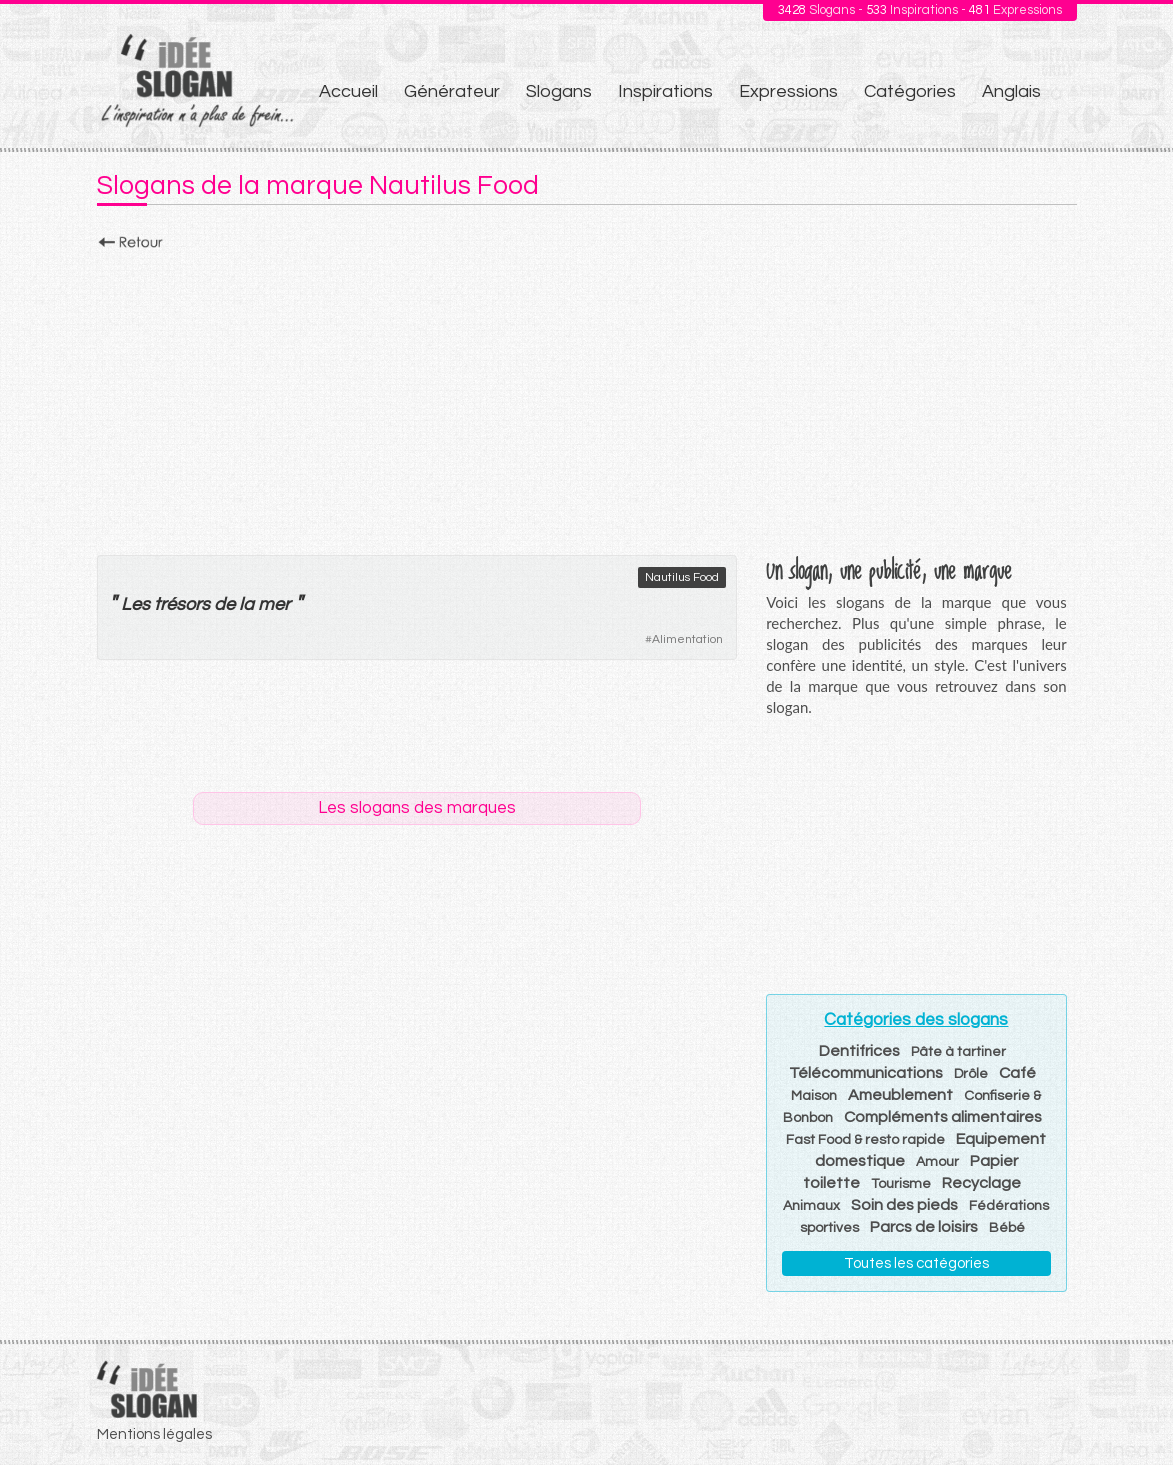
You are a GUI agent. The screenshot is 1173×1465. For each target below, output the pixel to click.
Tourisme (901, 1184)
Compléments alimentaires (943, 1117)
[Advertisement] (587, 397)
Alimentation (687, 639)
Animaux (811, 1206)
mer (274, 604)
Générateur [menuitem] (452, 91)
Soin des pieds (904, 1205)
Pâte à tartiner (958, 1052)
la (246, 604)
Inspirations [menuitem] (665, 91)
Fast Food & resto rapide (865, 1140)
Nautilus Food (682, 577)
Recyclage (981, 1183)
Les (135, 604)
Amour (937, 1162)
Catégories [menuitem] (910, 91)
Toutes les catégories (916, 1263)
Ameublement (900, 1095)
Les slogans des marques (417, 808)
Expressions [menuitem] (788, 91)
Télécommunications (866, 1073)
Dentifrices (859, 1051)
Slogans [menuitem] (559, 91)
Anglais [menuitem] (1011, 91)
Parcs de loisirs (924, 1227)
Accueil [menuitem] (348, 91)
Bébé (1007, 1228)
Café (1017, 1073)
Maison (814, 1096)
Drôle (971, 1074)
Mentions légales (154, 1434)
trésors (182, 604)
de (224, 604)
